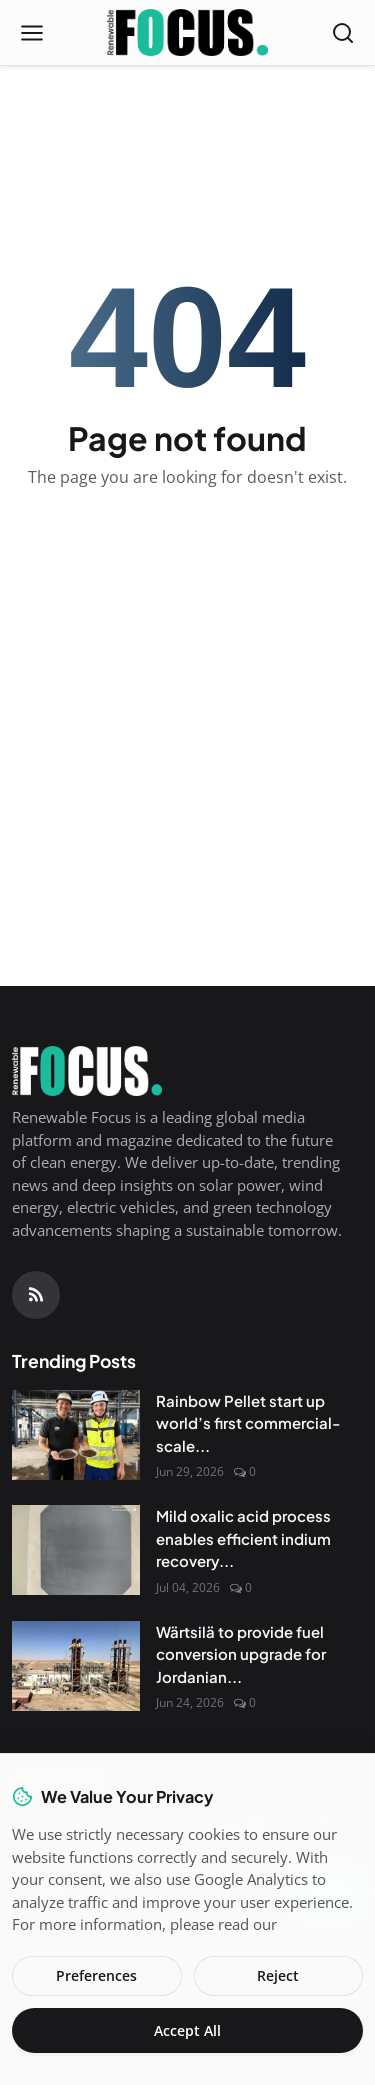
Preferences (96, 1975)
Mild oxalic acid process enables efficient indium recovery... (243, 1538)
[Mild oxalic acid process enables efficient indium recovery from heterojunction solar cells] (76, 1550)
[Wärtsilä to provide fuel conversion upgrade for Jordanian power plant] (76, 1666)
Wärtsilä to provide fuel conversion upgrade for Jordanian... (241, 1654)
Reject (278, 1975)
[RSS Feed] (36, 1295)
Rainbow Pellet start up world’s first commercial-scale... (248, 1423)
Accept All (187, 2030)
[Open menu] (32, 33)
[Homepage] (187, 33)
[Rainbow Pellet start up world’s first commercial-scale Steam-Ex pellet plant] (76, 1435)
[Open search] (343, 33)
